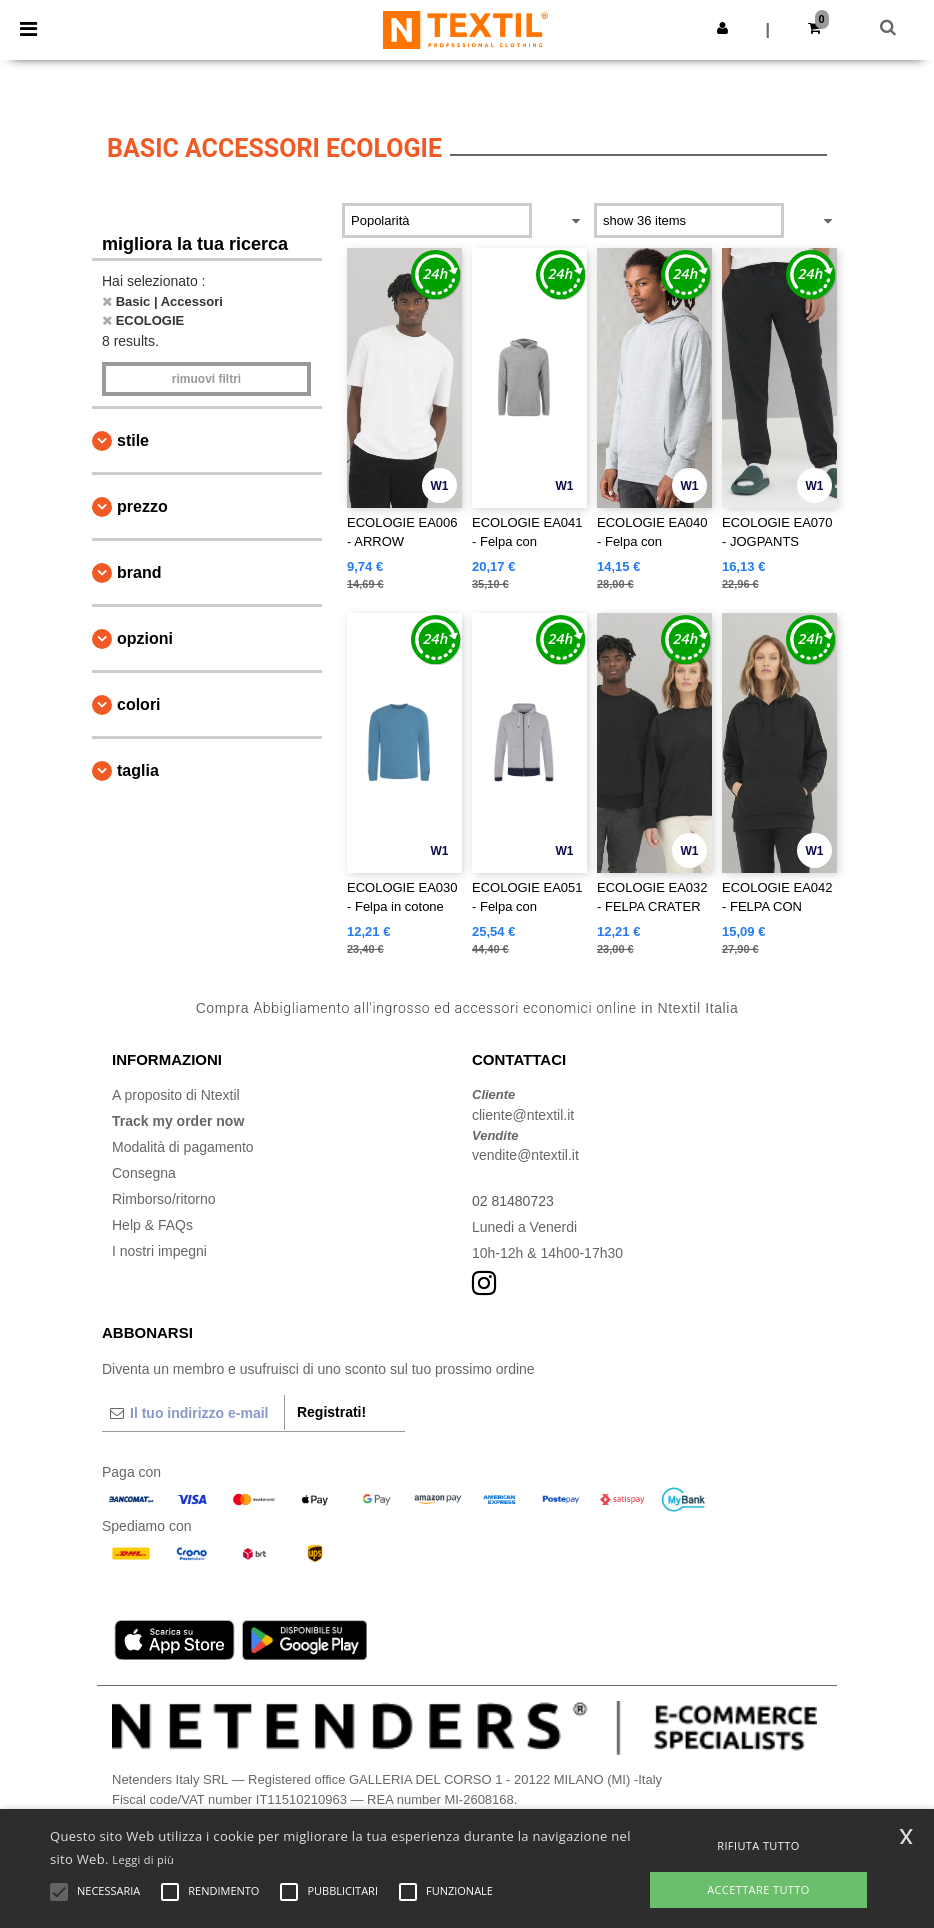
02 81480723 (513, 1201)
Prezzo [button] (142, 506)
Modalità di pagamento (183, 1147)
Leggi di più (143, 1859)
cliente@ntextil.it (523, 1115)
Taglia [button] (138, 770)
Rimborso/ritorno (163, 1199)
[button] (722, 28)
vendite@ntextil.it (525, 1155)
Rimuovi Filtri (206, 379)
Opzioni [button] (145, 638)
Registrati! (331, 1412)
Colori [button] (139, 704)
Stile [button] (133, 440)
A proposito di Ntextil (176, 1095)
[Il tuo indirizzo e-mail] (193, 1413)
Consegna (144, 1173)
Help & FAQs (152, 1225)
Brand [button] (139, 572)
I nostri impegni (159, 1251)
